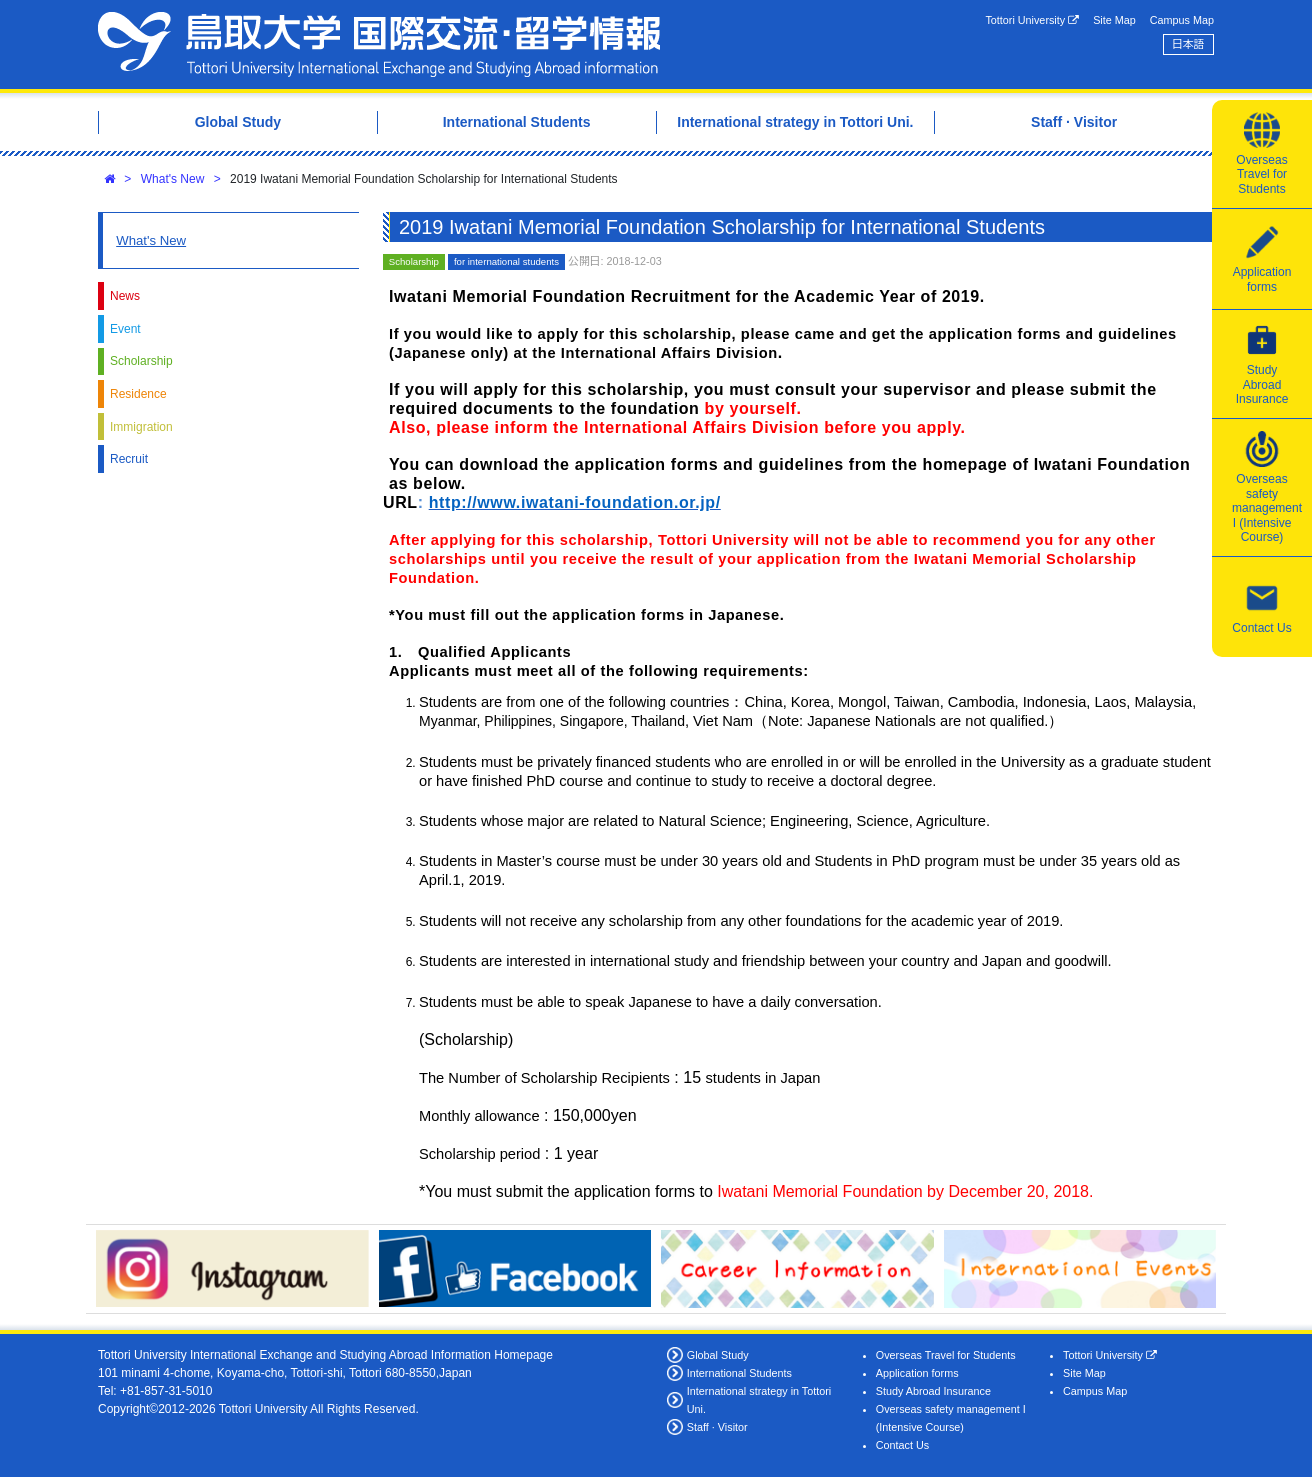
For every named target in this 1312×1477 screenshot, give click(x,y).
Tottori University (1032, 20)
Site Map (1114, 20)
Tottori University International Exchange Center (379, 44)
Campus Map (1182, 20)
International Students (739, 1373)
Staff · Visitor (717, 1427)
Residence (138, 394)
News (125, 296)
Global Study (718, 1355)
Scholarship (141, 361)
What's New (173, 179)
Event (125, 329)
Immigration (141, 427)
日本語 (1188, 44)
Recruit (129, 459)
